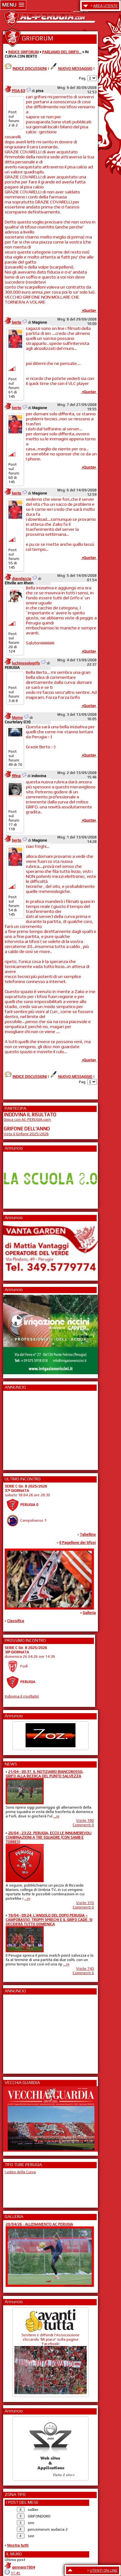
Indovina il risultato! (22, 1696)
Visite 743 (85, 1968)
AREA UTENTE (105, 5)
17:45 (15, 2573)
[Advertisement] (22, 1428)
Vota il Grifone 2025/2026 (26, 1134)
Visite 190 (85, 1820)
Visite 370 (85, 1903)
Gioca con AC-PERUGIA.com (27, 1119)
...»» (56, 1816)
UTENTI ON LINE (104, 2570)
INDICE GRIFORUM (23, 52)
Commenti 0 (83, 1825)
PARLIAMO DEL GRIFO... (61, 52)
